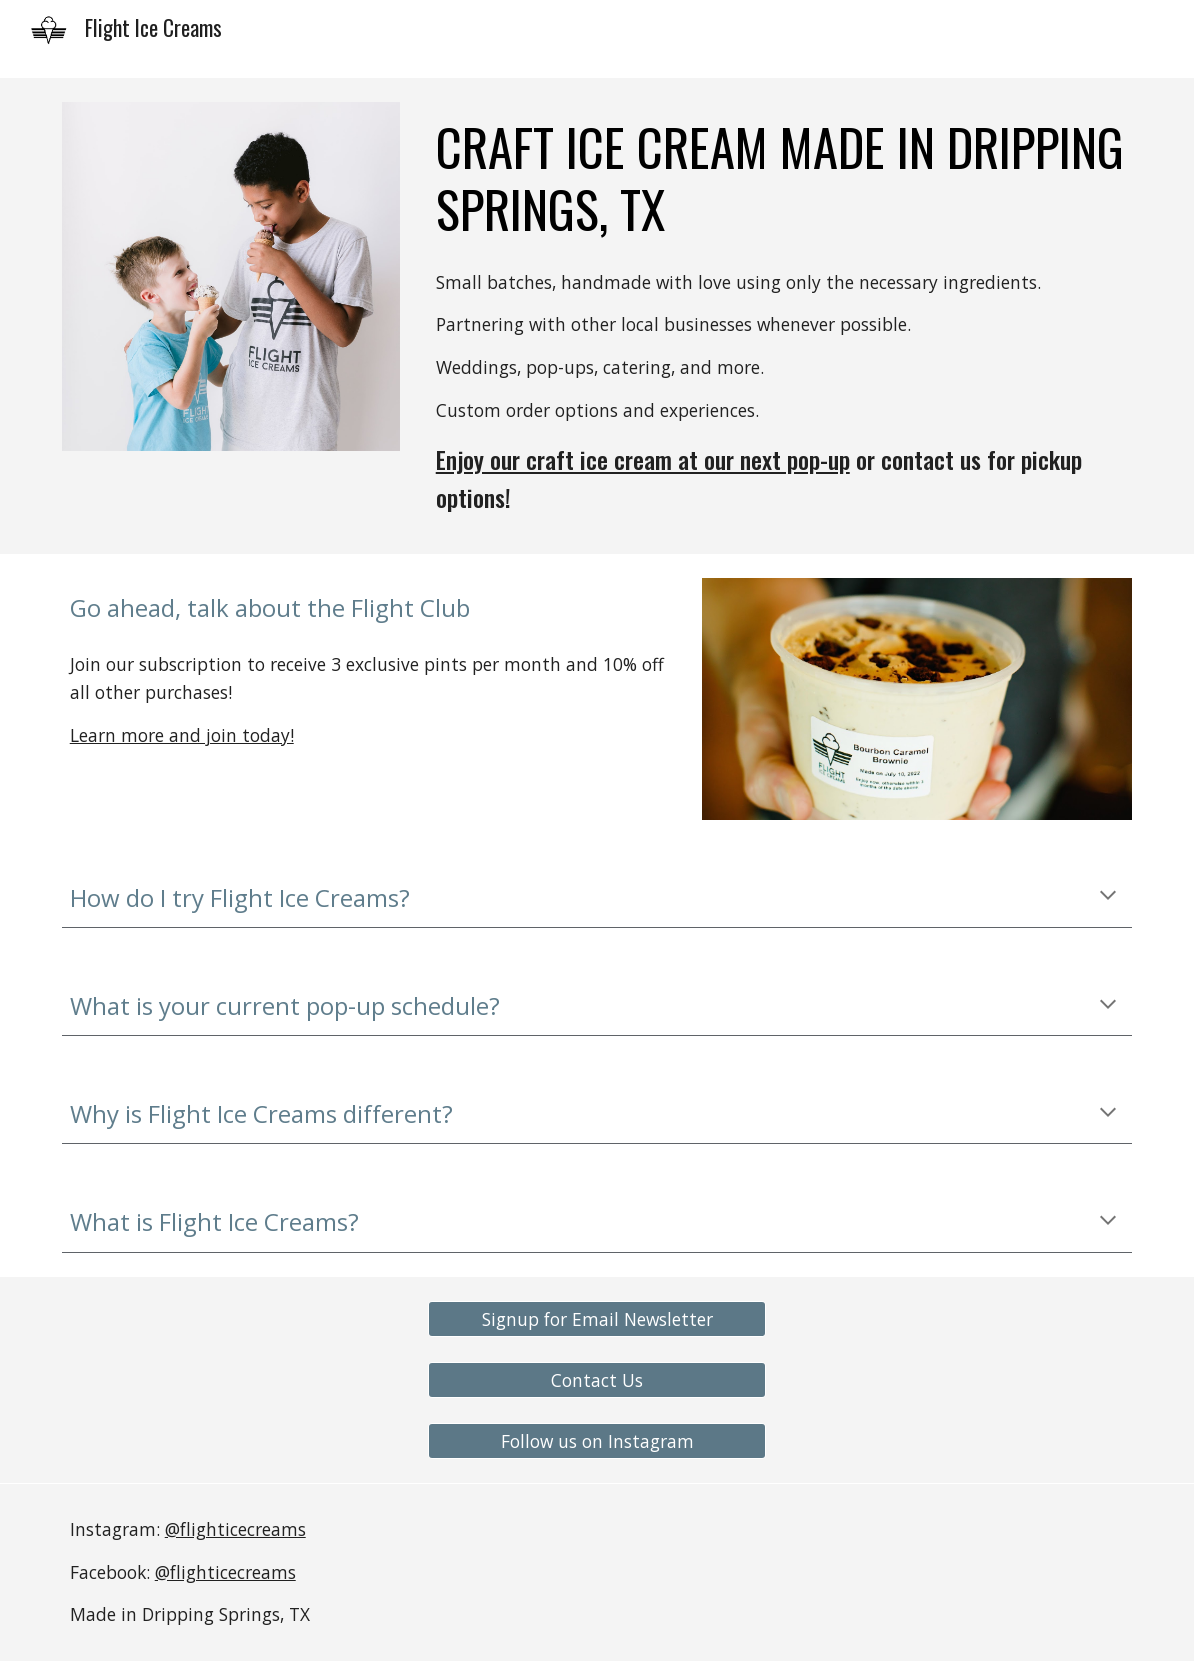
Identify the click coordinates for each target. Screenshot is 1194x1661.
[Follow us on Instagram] (597, 1441)
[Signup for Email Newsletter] (597, 1318)
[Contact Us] (597, 1380)
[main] (780, 178)
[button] (1108, 897)
